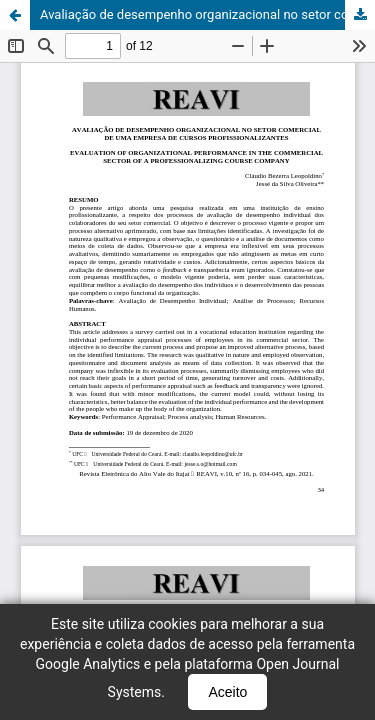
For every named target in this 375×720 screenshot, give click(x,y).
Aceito (227, 692)
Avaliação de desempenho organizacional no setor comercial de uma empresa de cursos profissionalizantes (207, 14)
